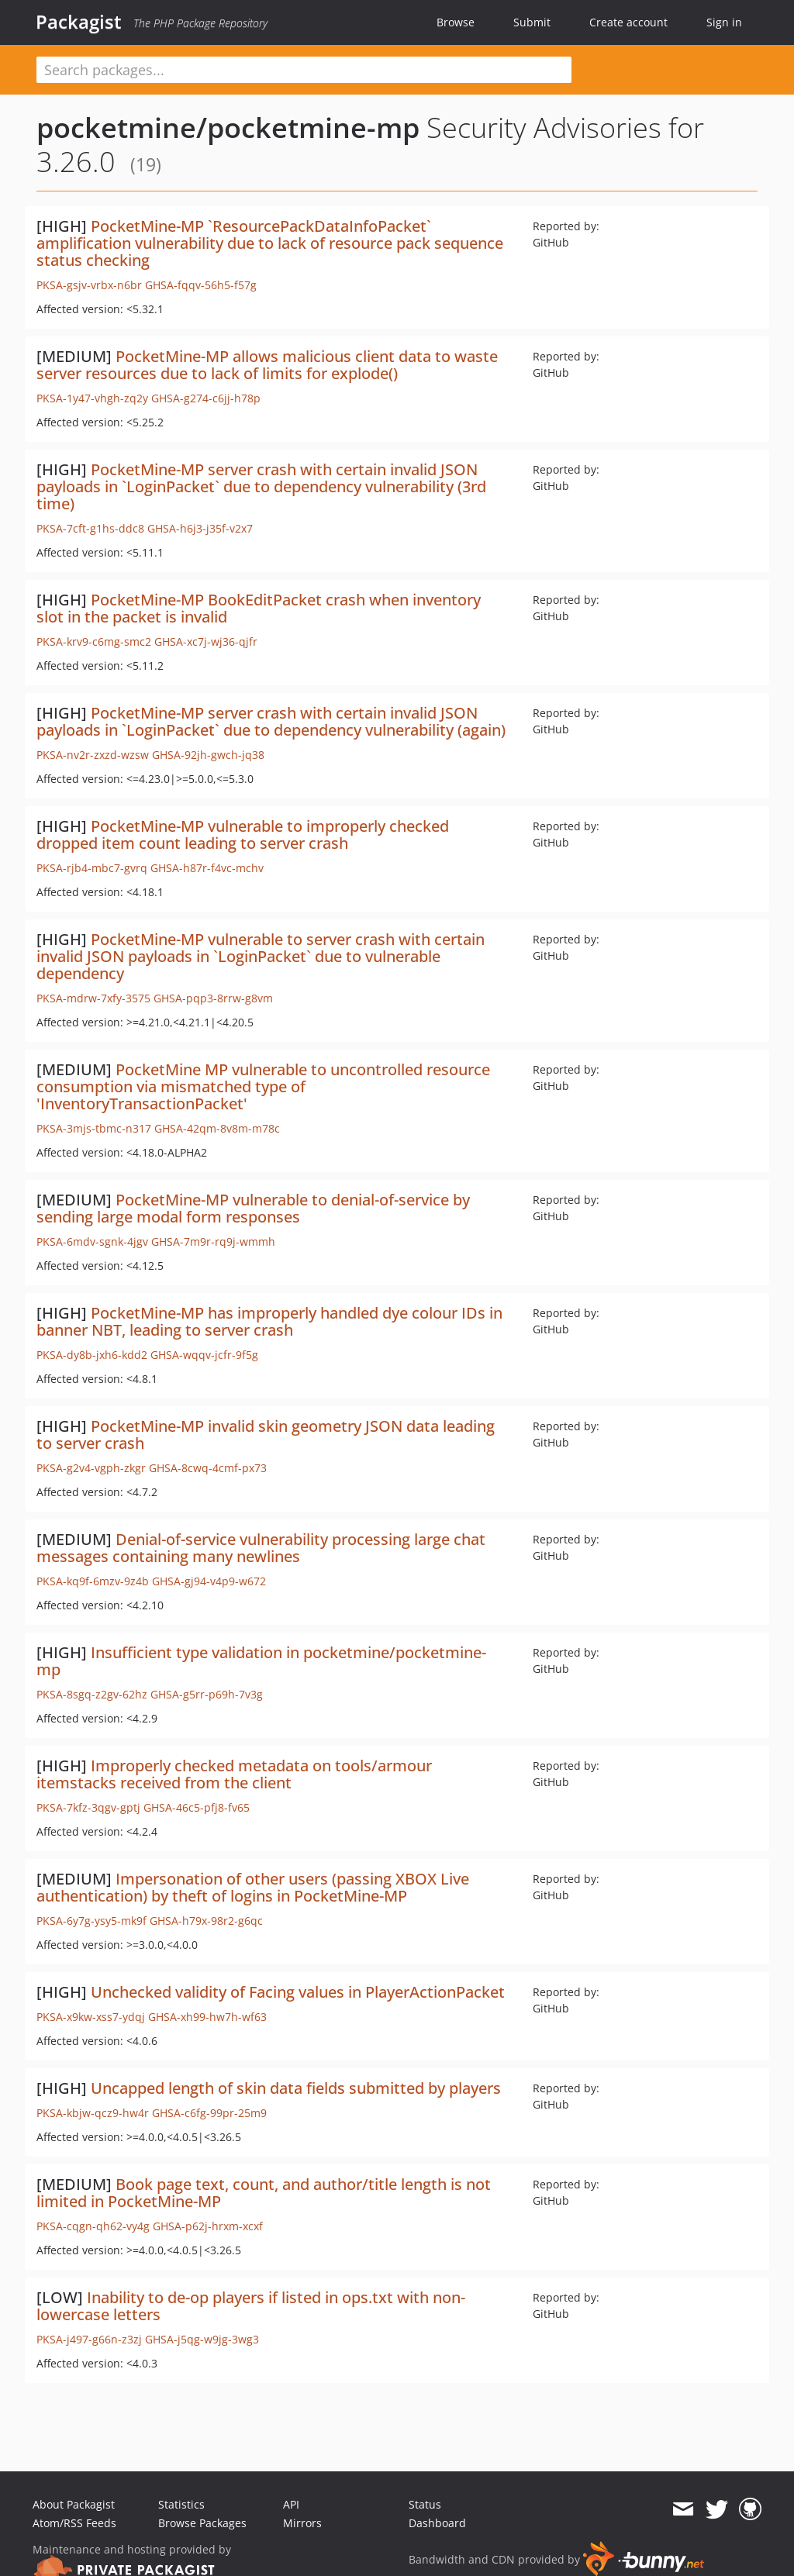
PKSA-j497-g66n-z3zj (89, 2339)
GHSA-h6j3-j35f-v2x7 (200, 528)
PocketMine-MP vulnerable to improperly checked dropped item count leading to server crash (242, 834)
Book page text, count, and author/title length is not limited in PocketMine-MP (263, 2193)
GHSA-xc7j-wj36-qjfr (205, 641)
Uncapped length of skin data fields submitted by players (296, 2088)
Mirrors (302, 2523)
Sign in (724, 22)
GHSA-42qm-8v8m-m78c (217, 1128)
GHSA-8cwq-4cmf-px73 (208, 1467)
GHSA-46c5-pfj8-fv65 (196, 1807)
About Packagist (74, 2504)
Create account (628, 22)
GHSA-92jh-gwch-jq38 (208, 754)
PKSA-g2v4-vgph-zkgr (91, 1467)
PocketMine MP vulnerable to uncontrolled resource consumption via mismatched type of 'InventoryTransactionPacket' (263, 1086)
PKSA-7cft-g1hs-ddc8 (90, 528)
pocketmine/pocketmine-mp (227, 128)
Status (425, 2504)
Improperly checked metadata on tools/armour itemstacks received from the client (234, 1774)
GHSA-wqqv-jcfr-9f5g (204, 1354)
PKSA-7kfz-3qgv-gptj (88, 1807)
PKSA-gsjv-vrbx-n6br (89, 285)
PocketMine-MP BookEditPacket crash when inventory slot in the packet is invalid (258, 608)
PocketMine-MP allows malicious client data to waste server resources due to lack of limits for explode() (267, 365)
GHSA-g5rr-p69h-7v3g (206, 1694)
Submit (532, 22)
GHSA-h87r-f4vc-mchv (207, 867)
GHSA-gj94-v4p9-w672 (209, 1581)
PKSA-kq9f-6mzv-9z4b (92, 1581)
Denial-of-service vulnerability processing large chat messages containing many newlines (260, 1548)
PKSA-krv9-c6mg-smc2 (93, 641)
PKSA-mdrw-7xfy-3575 (93, 998)
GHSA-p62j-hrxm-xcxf (208, 2226)
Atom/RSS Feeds (74, 2523)
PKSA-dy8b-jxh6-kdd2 (91, 1354)
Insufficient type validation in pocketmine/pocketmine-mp (261, 1661)
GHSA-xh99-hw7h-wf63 (207, 2016)
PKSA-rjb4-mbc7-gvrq (91, 867)
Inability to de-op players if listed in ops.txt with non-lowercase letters (250, 2306)
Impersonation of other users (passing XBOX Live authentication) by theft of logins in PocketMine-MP (252, 1887)
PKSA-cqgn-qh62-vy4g (93, 2226)
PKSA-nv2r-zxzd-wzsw (92, 754)
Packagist (79, 21)
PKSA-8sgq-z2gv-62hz (91, 1694)
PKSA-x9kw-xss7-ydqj (90, 2016)
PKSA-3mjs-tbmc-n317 (93, 1128)
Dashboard (437, 2523)
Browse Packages (202, 2523)
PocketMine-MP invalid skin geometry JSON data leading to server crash (265, 1435)
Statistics (181, 2504)
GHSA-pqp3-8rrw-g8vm (213, 998)
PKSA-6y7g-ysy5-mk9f (91, 1920)
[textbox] (303, 70)
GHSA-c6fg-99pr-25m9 (209, 2112)
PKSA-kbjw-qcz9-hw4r (92, 2112)
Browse (456, 22)
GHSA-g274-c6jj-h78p (206, 398)
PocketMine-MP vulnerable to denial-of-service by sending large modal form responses (253, 1208)
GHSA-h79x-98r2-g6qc (206, 1920)
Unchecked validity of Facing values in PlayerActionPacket (298, 1991)
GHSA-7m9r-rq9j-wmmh (213, 1241)
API (291, 2504)
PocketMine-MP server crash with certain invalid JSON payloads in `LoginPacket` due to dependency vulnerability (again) (271, 721)
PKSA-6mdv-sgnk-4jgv (92, 1241)
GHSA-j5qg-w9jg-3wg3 (202, 2339)
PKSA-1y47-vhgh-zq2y (92, 398)
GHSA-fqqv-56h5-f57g (201, 285)
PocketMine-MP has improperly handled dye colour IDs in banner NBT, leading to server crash (269, 1321)
